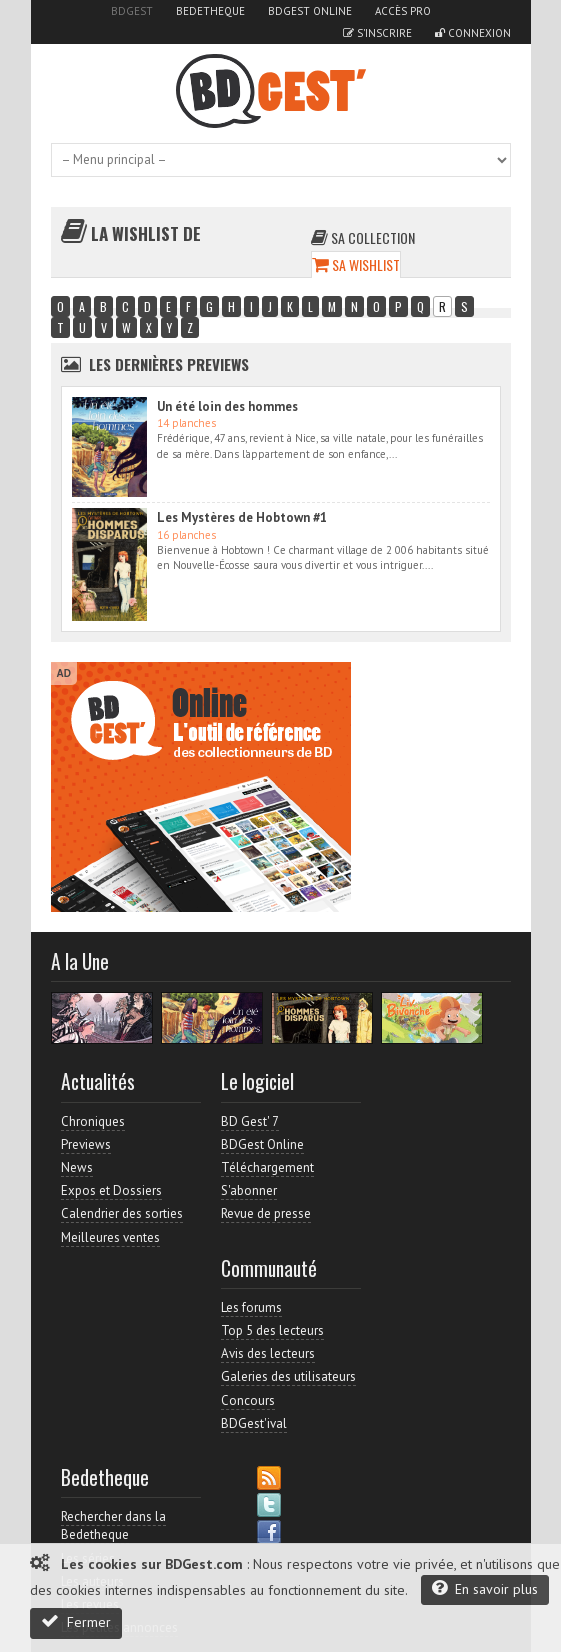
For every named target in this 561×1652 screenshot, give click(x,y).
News (77, 1167)
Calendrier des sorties (122, 1213)
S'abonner (249, 1190)
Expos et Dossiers (111, 1190)
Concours (248, 1400)
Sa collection (363, 237)
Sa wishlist (356, 264)
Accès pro (403, 11)
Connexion (473, 33)
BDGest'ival (254, 1423)
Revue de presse (266, 1213)
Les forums (251, 1307)
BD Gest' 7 (250, 1121)
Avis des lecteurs (268, 1353)
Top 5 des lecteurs (272, 1330)
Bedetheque (210, 11)
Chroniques (93, 1121)
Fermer (76, 1621)
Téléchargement (267, 1167)
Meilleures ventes (110, 1237)
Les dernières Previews (169, 364)
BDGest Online (310, 11)
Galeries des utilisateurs (288, 1376)
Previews (86, 1144)
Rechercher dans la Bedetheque (113, 1525)
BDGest (132, 11)
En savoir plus (485, 1588)
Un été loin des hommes (227, 406)
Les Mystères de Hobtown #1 (242, 517)
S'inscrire (377, 33)
